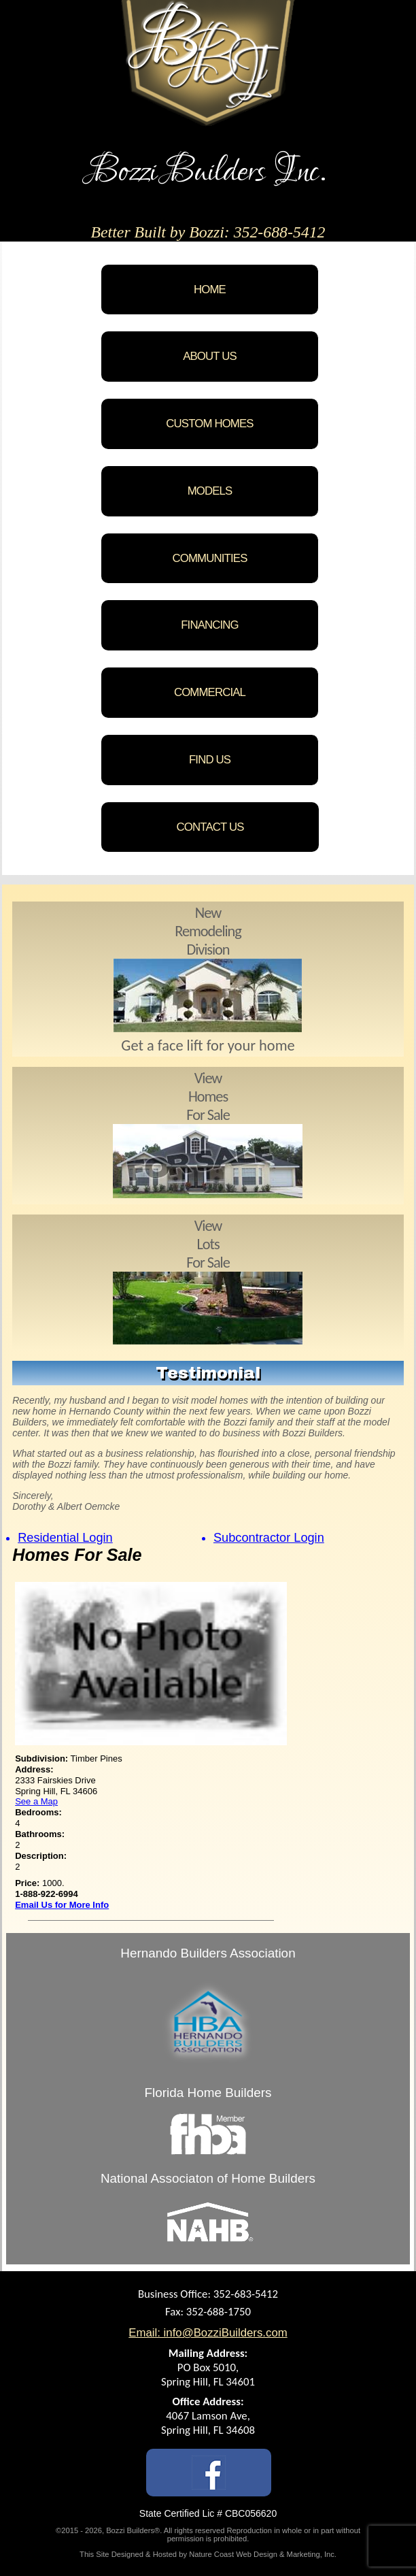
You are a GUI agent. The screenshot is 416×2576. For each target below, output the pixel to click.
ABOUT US (210, 356)
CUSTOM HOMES (209, 423)
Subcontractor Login (268, 1538)
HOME (210, 289)
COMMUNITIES (210, 558)
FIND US (209, 759)
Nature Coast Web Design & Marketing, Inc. (262, 2554)
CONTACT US (210, 827)
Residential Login (65, 1538)
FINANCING (210, 624)
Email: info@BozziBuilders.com (207, 2332)
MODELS (210, 490)
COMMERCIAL (209, 692)
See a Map (36, 1801)
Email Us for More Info (62, 1905)
